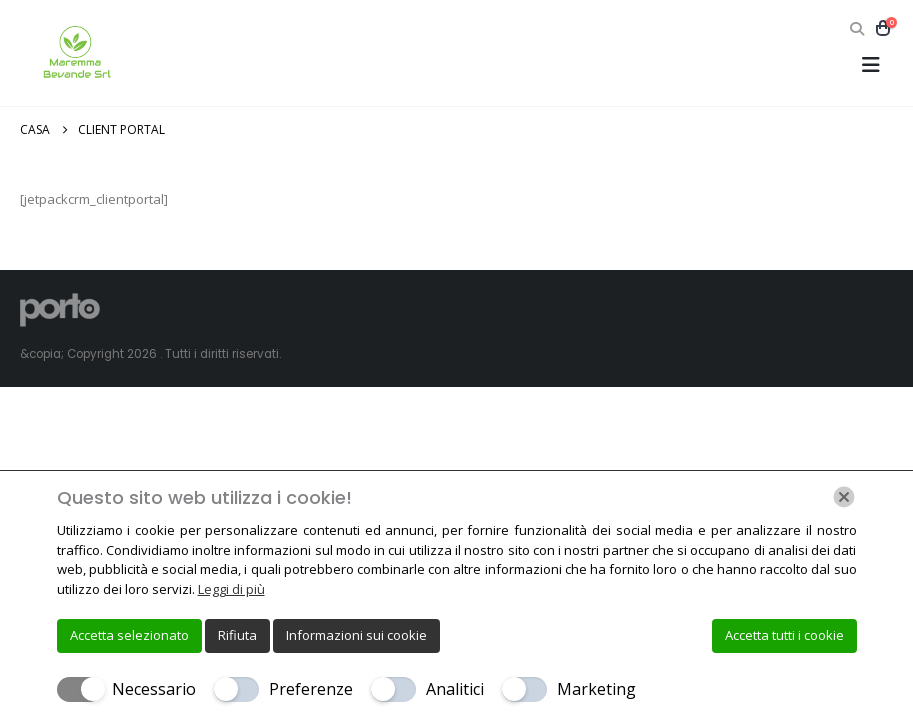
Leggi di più (231, 589)
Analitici (455, 689)
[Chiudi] (844, 497)
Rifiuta (237, 635)
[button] (856, 29)
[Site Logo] (75, 53)
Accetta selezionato (129, 635)
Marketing (596, 689)
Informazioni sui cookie (356, 635)
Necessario (154, 689)
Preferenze (311, 689)
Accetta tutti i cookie (784, 635)
